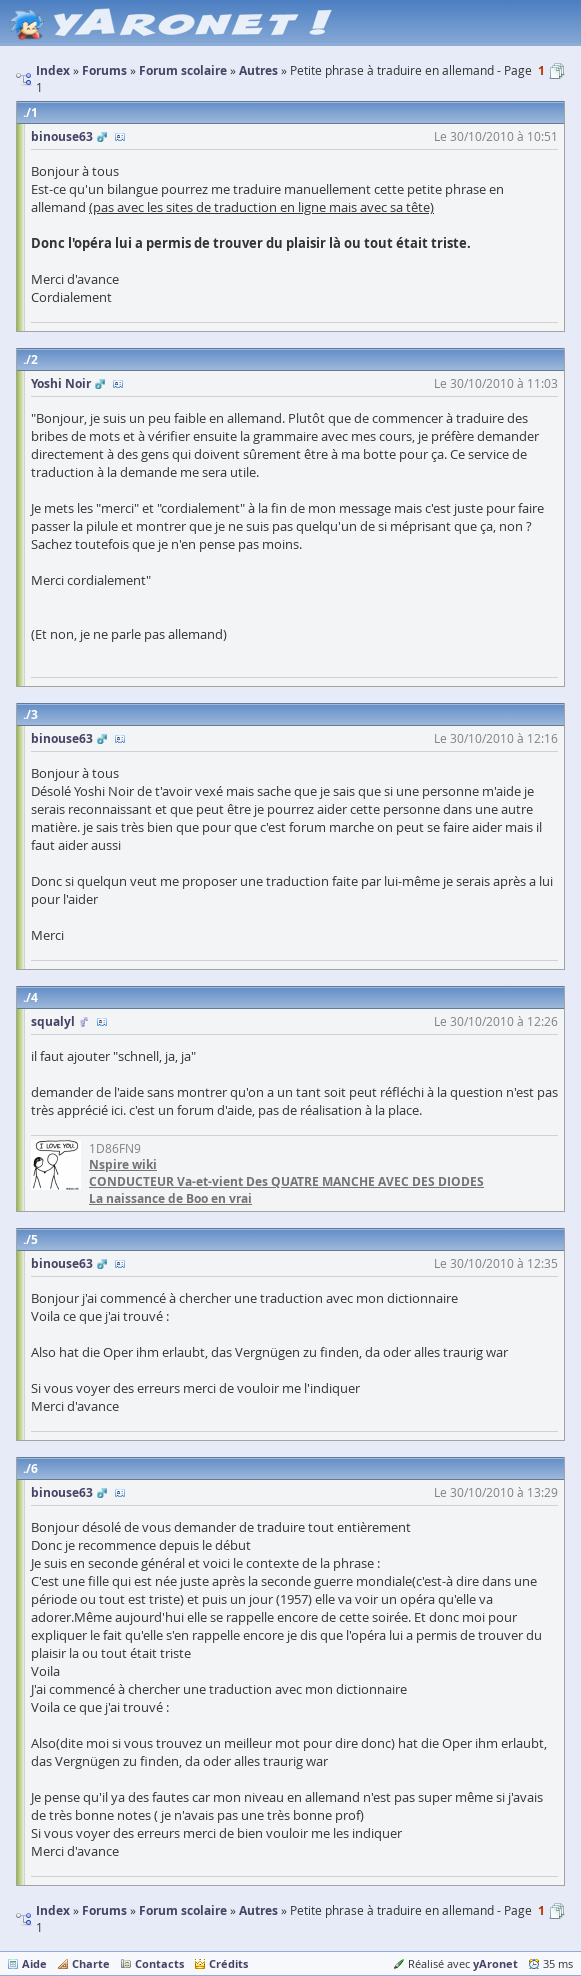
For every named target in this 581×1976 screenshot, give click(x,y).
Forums (104, 1910)
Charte (91, 1963)
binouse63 (62, 136)
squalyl (53, 1021)
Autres (258, 1910)
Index (53, 1910)
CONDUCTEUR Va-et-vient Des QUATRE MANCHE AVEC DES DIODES (286, 1181)
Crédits (228, 1963)
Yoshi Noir (61, 383)
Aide (34, 1963)
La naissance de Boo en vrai (170, 1198)
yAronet (495, 1963)
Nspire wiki (123, 1164)
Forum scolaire (183, 1910)
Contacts (159, 1963)
